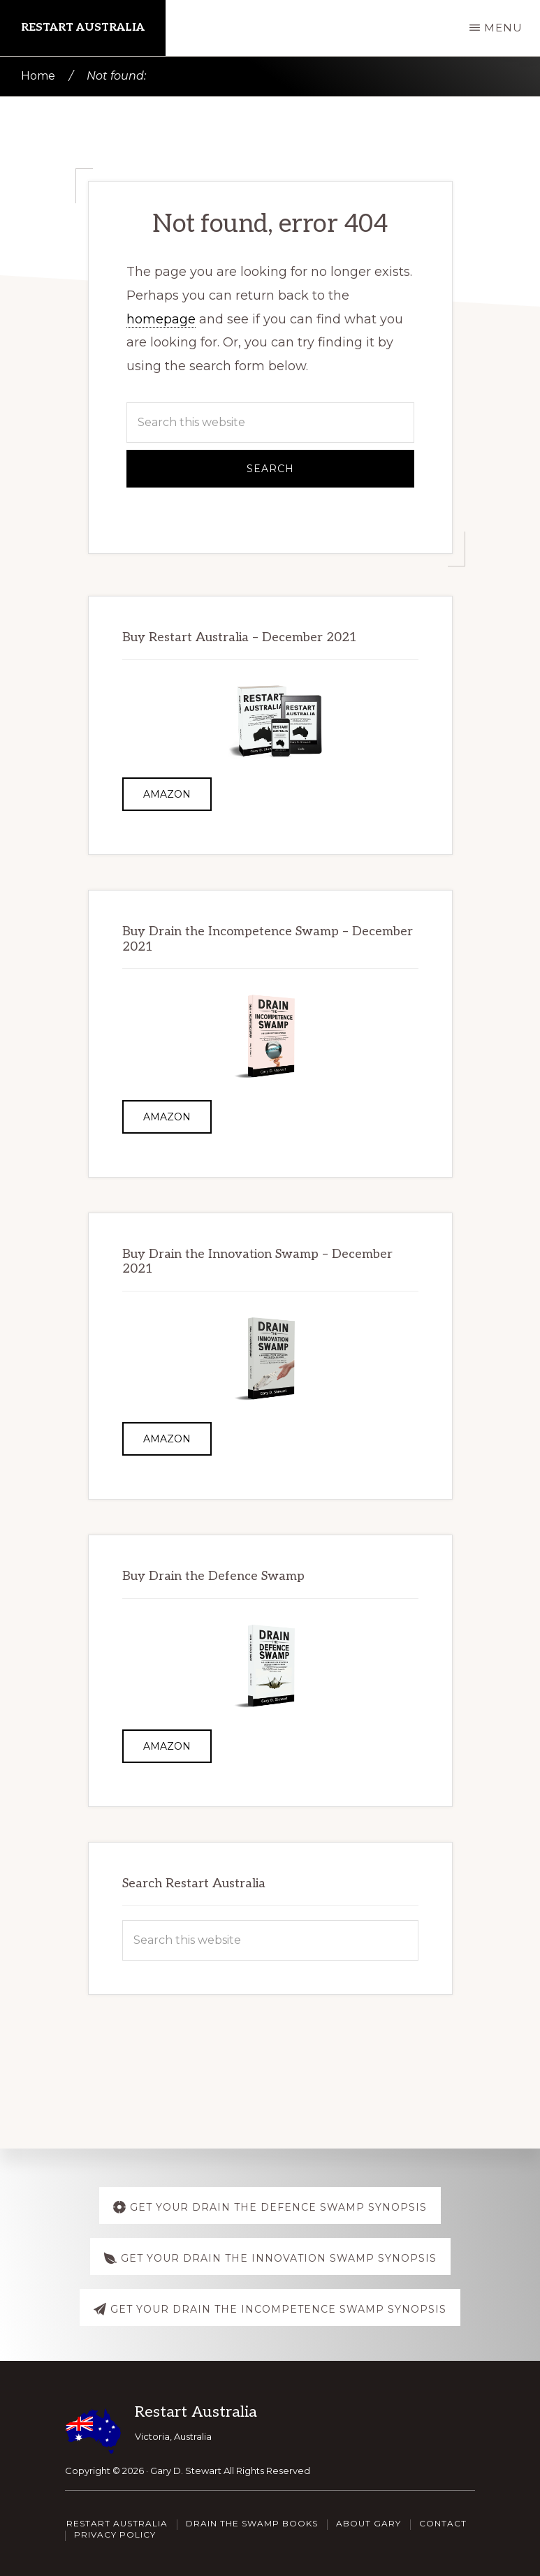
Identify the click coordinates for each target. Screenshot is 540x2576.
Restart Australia (83, 27)
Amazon (167, 794)
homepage (161, 319)
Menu (503, 27)
